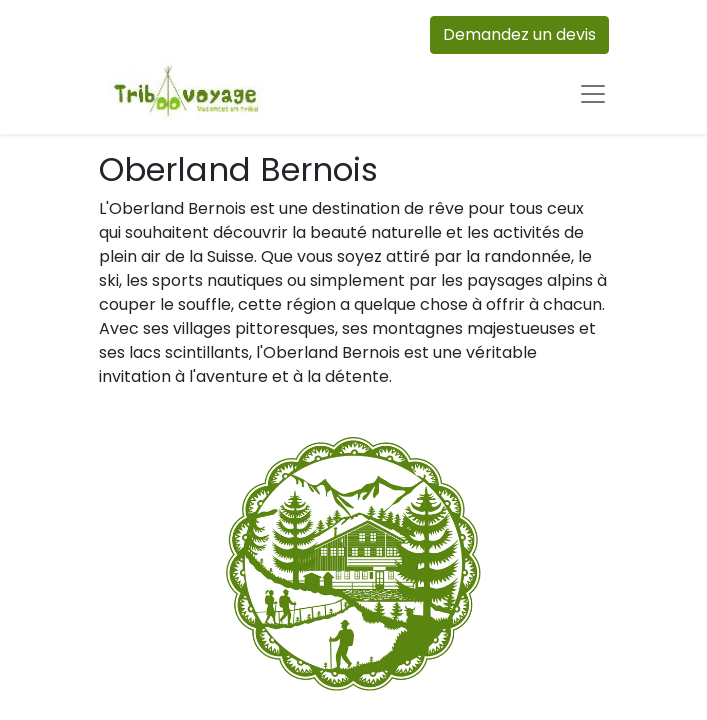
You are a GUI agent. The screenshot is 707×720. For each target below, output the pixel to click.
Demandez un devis (519, 34)
